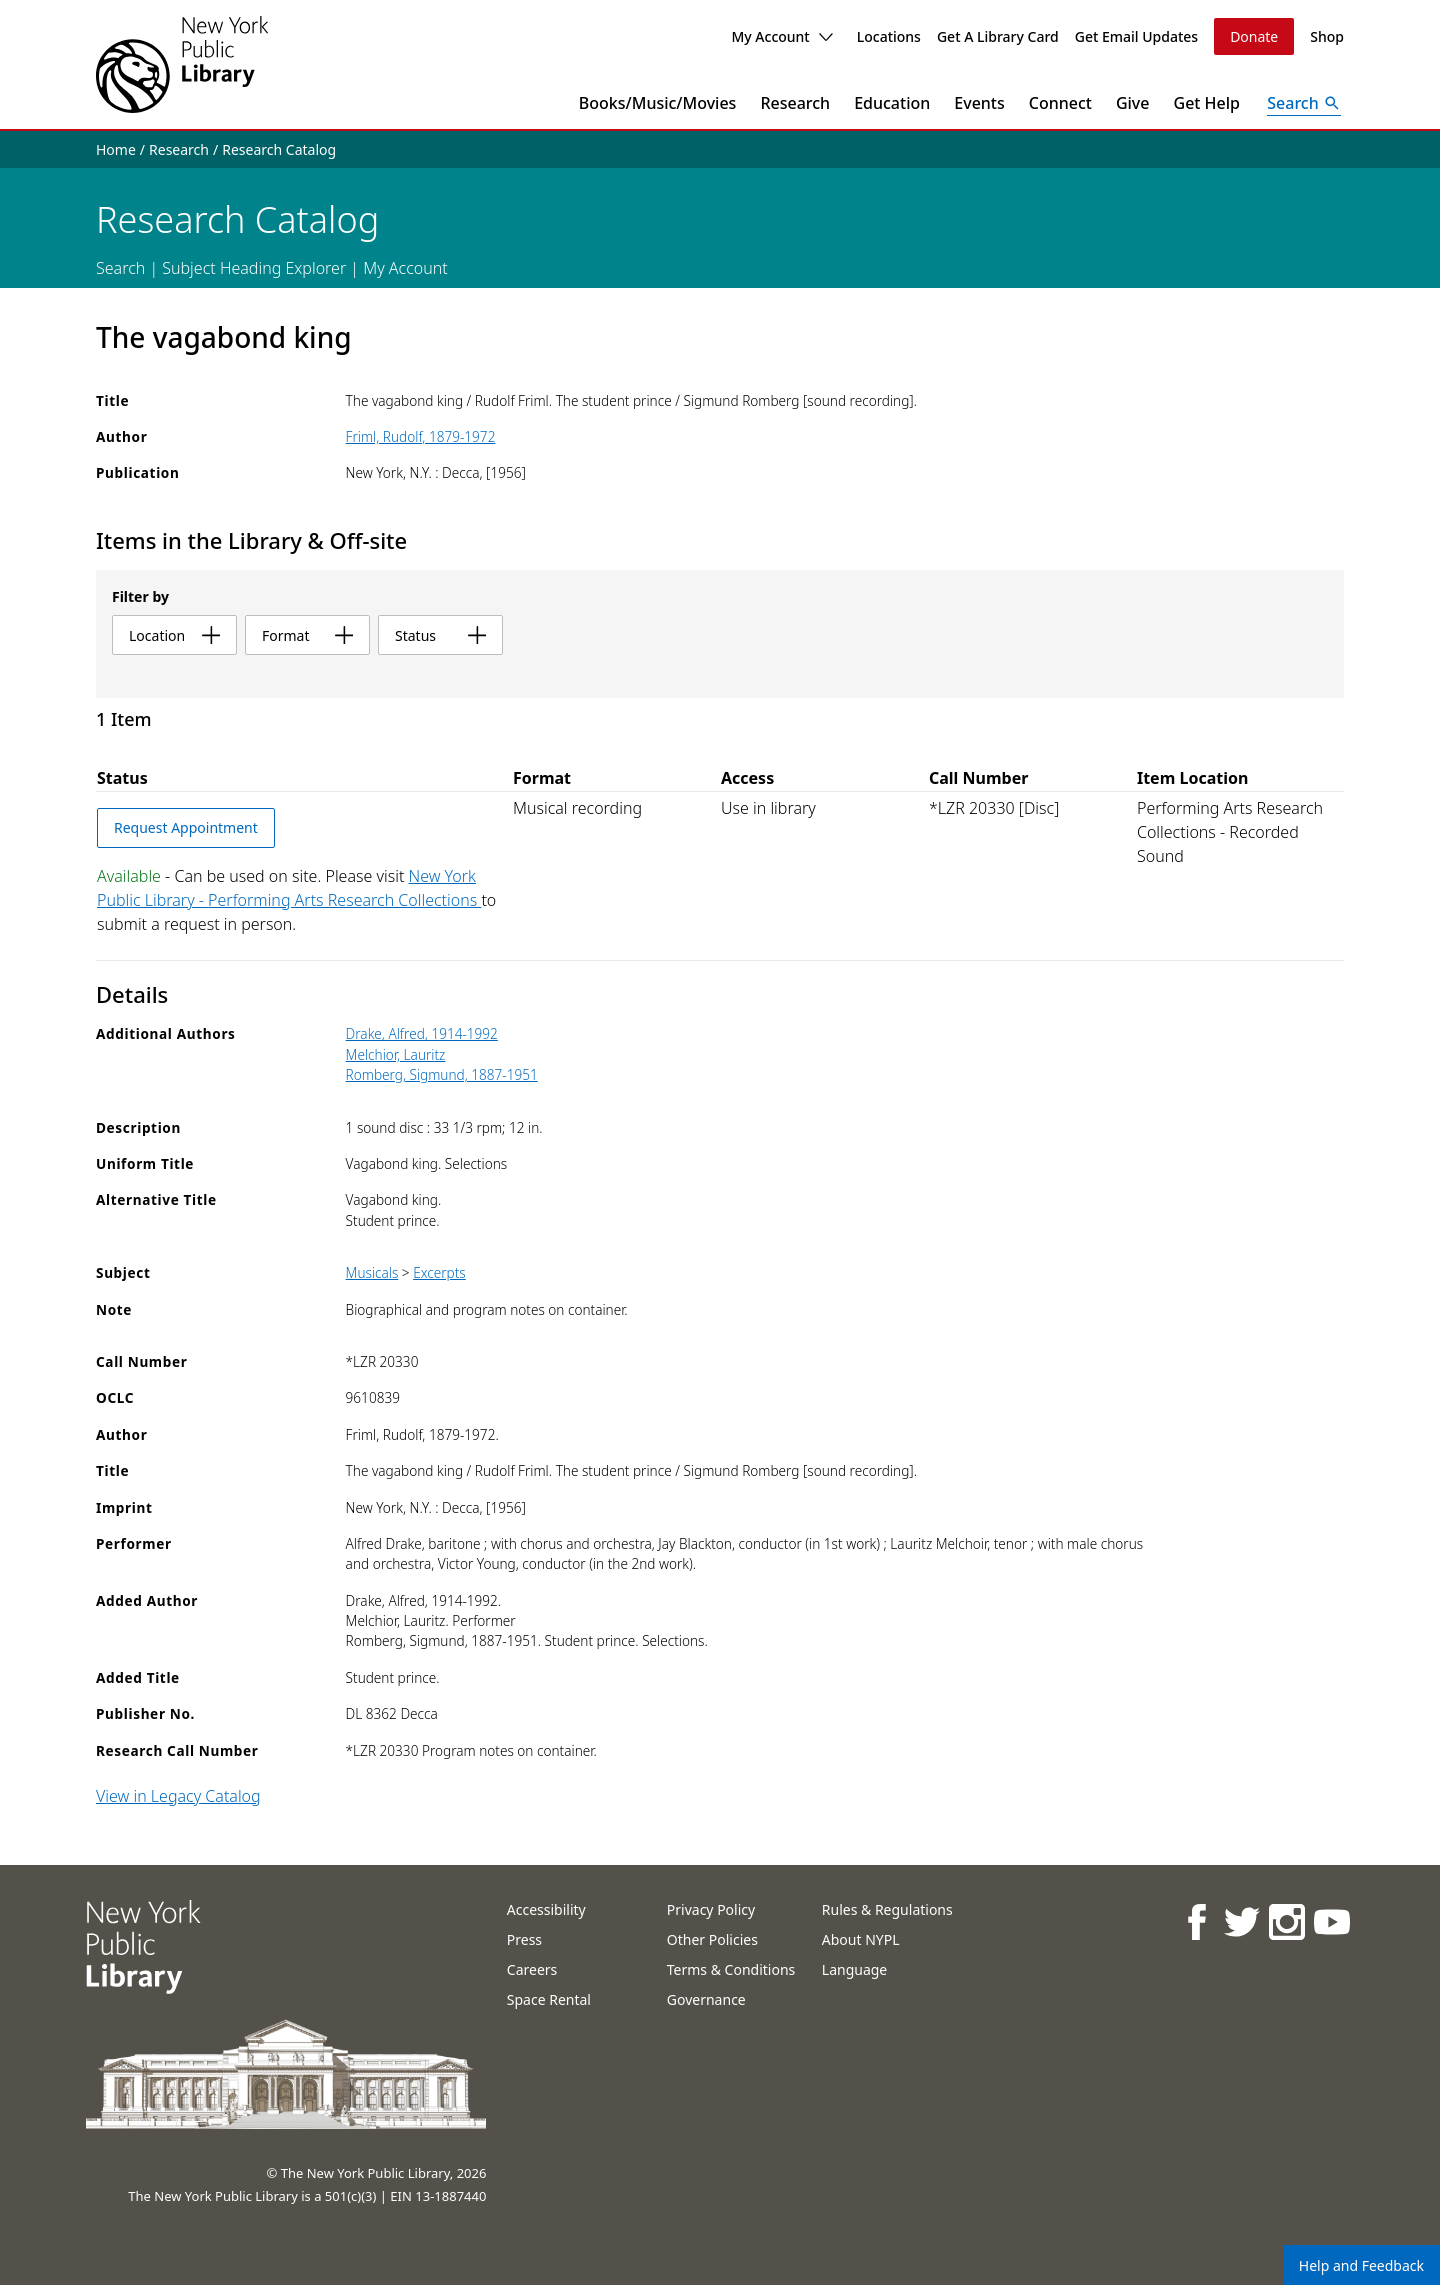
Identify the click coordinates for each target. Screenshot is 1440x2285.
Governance (706, 1999)
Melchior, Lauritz (396, 1054)
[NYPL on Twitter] (1241, 1921)
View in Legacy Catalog (178, 1796)
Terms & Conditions (731, 1969)
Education (892, 103)
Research (795, 103)
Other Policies (712, 1939)
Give (1133, 103)
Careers (532, 1969)
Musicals (372, 1272)
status (440, 635)
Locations (889, 36)
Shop (1327, 36)
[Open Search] (1304, 103)
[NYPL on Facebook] (1196, 1921)
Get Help (1207, 103)
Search (120, 268)
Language (854, 1969)
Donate (1254, 36)
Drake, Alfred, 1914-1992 (422, 1033)
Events (979, 103)
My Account (781, 36)
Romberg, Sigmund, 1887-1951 (442, 1074)
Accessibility (546, 1909)
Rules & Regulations (887, 1909)
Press (524, 1939)
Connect (1060, 103)
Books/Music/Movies (658, 103)
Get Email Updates (1136, 36)
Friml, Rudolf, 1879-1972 (421, 436)
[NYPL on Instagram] (1286, 1921)
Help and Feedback (1361, 2265)
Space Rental (549, 1999)
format (307, 635)
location (174, 635)
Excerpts (439, 1272)
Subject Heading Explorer (254, 268)
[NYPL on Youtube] (1331, 1921)
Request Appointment (186, 827)
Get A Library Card (998, 36)
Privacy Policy (711, 1909)
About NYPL (861, 1939)
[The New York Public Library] (182, 64)
